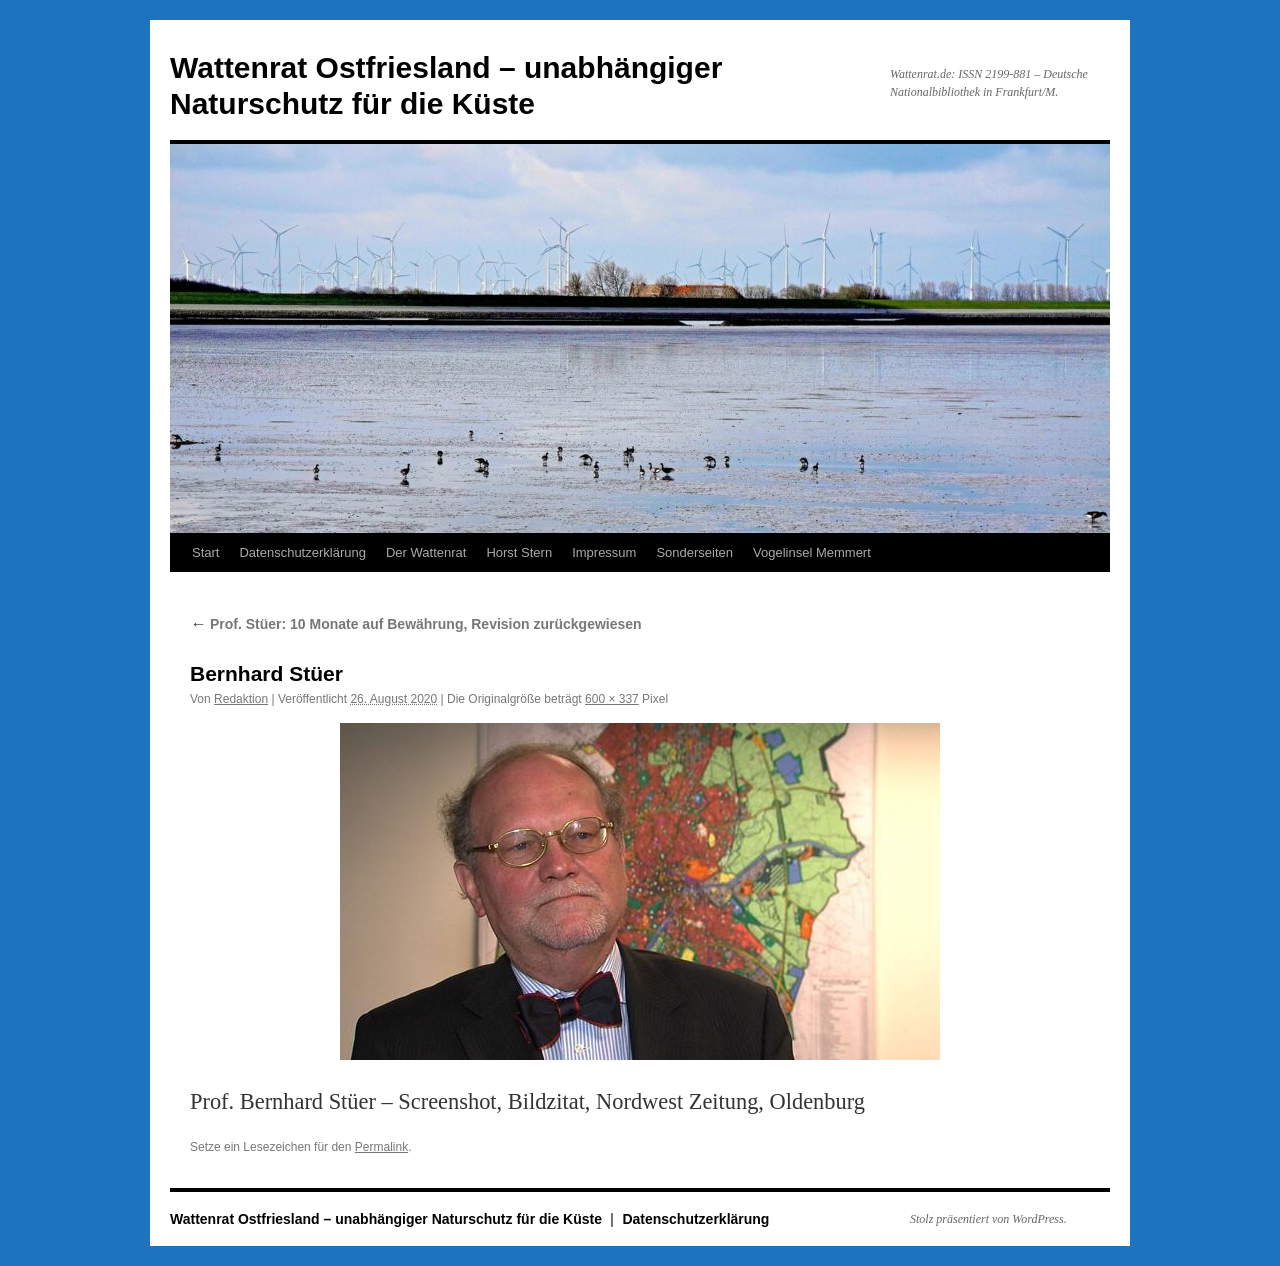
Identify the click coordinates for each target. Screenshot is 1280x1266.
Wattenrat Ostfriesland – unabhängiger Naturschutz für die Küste (388, 1219)
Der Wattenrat (426, 552)
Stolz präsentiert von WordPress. (988, 1219)
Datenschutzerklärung (302, 552)
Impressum (604, 552)
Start (205, 552)
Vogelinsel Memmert (812, 552)
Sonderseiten (694, 552)
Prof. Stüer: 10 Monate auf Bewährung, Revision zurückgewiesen (416, 624)
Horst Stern (519, 552)
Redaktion (241, 699)
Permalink (381, 1147)
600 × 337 (612, 699)
